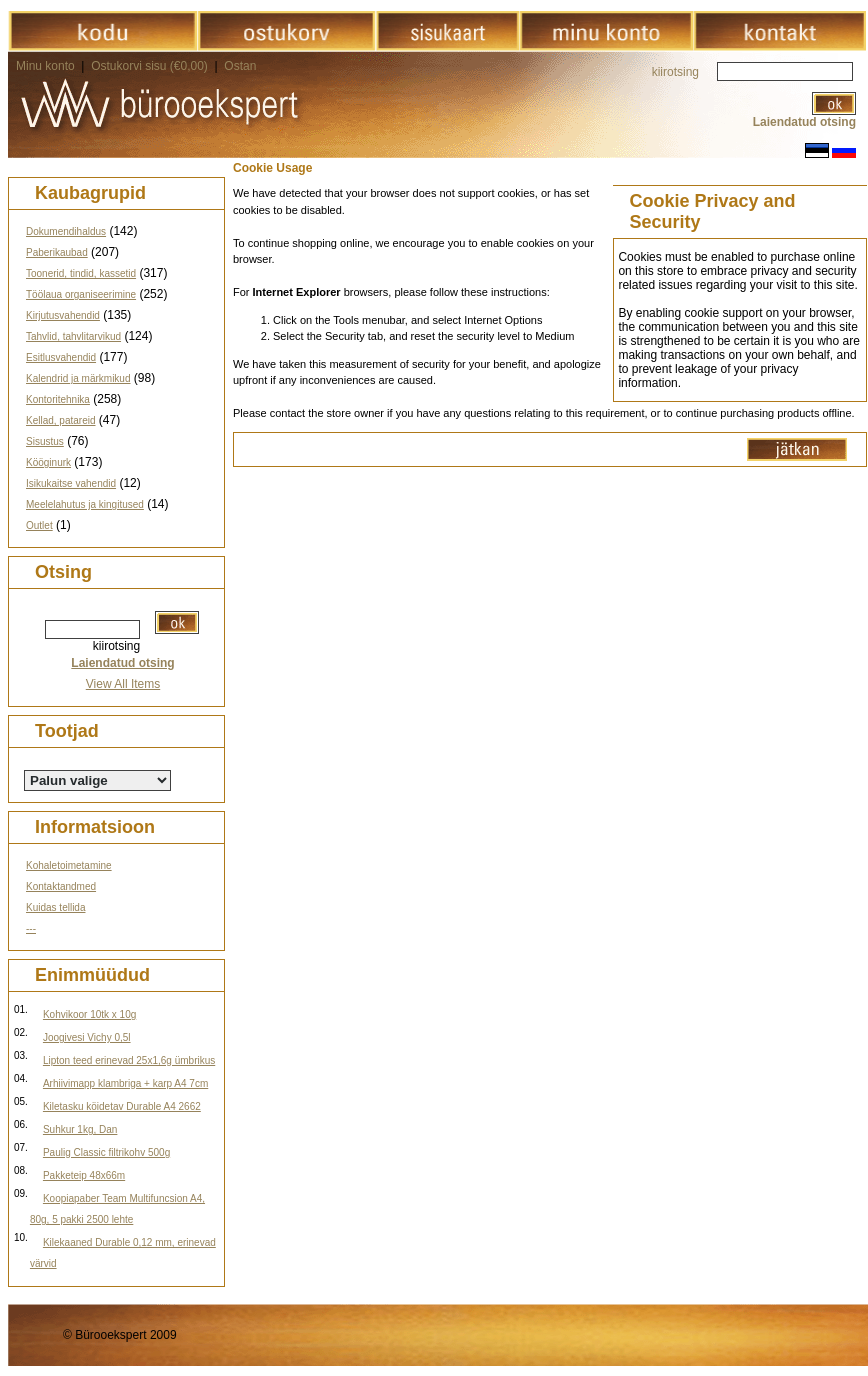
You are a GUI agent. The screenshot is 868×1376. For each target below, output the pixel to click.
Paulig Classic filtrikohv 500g (106, 1152)
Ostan (240, 66)
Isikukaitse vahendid (71, 483)
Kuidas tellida (55, 907)
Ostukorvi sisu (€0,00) (151, 66)
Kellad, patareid (61, 420)
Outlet (39, 525)
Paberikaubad (57, 252)
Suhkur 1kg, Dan (80, 1129)
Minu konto (45, 66)
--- (31, 928)
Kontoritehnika (58, 399)
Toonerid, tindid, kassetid (81, 273)
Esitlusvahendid (61, 357)
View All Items (123, 684)
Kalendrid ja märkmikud (78, 378)
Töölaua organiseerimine (81, 294)
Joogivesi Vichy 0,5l (87, 1037)
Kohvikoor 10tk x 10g (89, 1014)
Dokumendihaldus (66, 231)
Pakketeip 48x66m (84, 1175)
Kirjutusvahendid (63, 315)
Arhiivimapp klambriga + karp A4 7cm (125, 1083)
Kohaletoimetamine (69, 865)
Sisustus (45, 441)
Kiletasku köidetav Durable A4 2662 (122, 1106)
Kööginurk (48, 462)
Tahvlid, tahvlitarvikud (73, 336)
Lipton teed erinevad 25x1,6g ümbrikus (129, 1060)
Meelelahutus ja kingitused (85, 504)
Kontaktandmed (61, 886)
